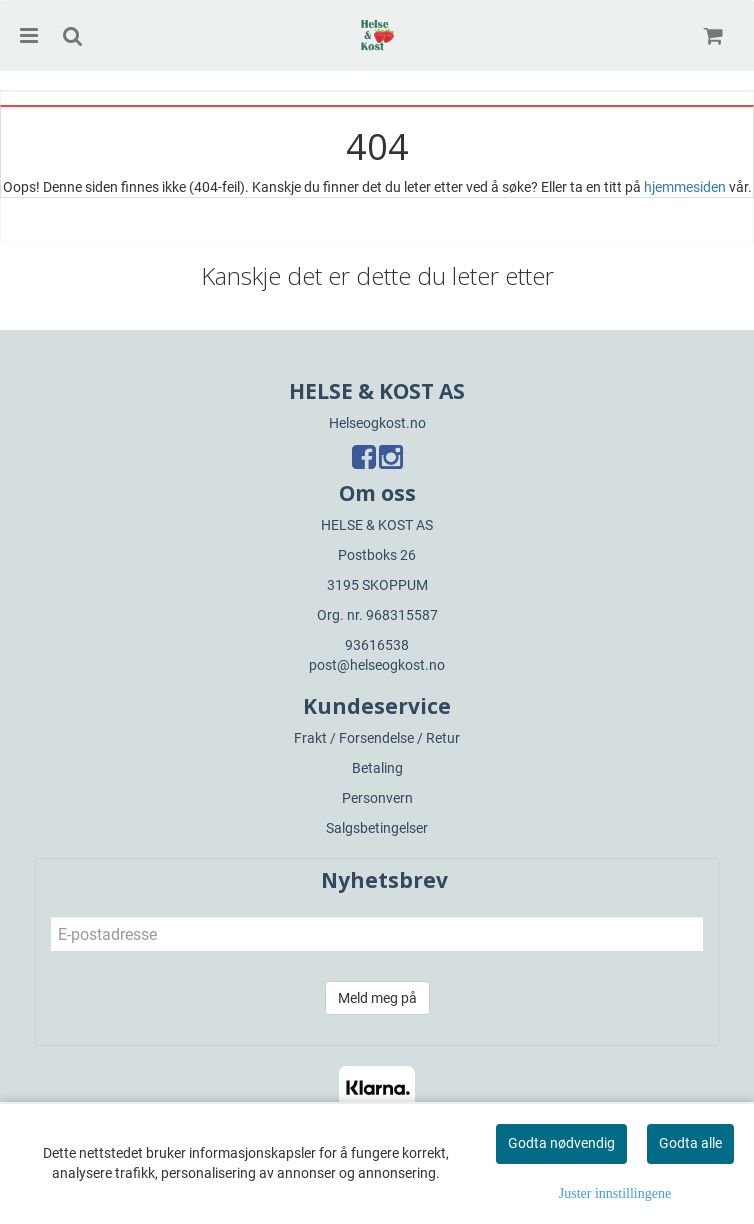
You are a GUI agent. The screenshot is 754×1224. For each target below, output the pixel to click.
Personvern (377, 798)
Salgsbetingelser (377, 828)
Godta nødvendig (561, 1143)
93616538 (377, 645)
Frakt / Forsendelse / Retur (377, 738)
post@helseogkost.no (377, 665)
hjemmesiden (685, 187)
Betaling (377, 768)
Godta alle (690, 1143)
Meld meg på (377, 998)
